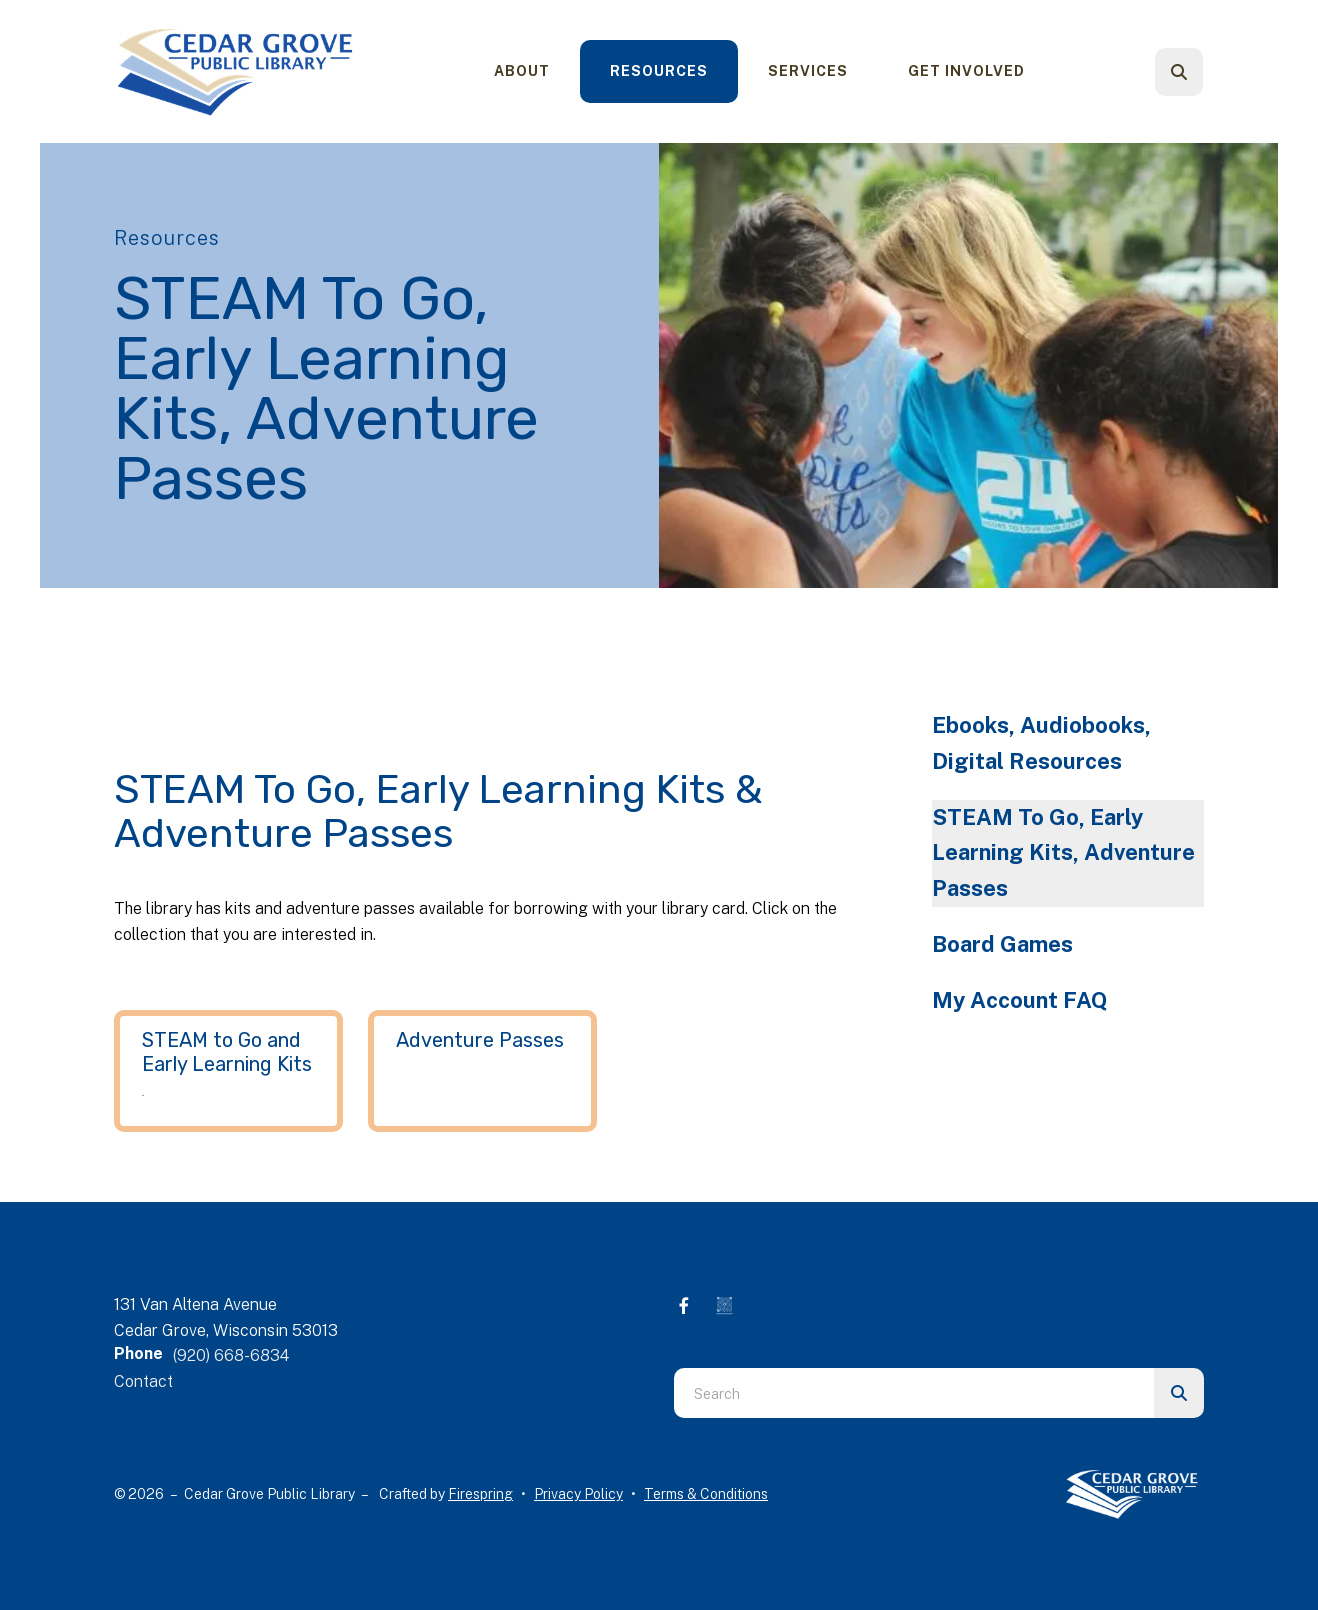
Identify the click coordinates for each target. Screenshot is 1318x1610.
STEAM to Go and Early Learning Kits (227, 1052)
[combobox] (914, 1393)
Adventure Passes (480, 1040)
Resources (659, 71)
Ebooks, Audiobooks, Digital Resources (1041, 743)
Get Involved (966, 71)
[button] (1179, 72)
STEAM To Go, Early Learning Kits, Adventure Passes (1063, 853)
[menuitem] (522, 71)
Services (808, 71)
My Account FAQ (1019, 1000)
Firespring (480, 1494)
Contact (143, 1381)
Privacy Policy (578, 1494)
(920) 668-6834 (231, 1355)
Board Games (1002, 944)
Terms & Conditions (706, 1494)
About (522, 71)
